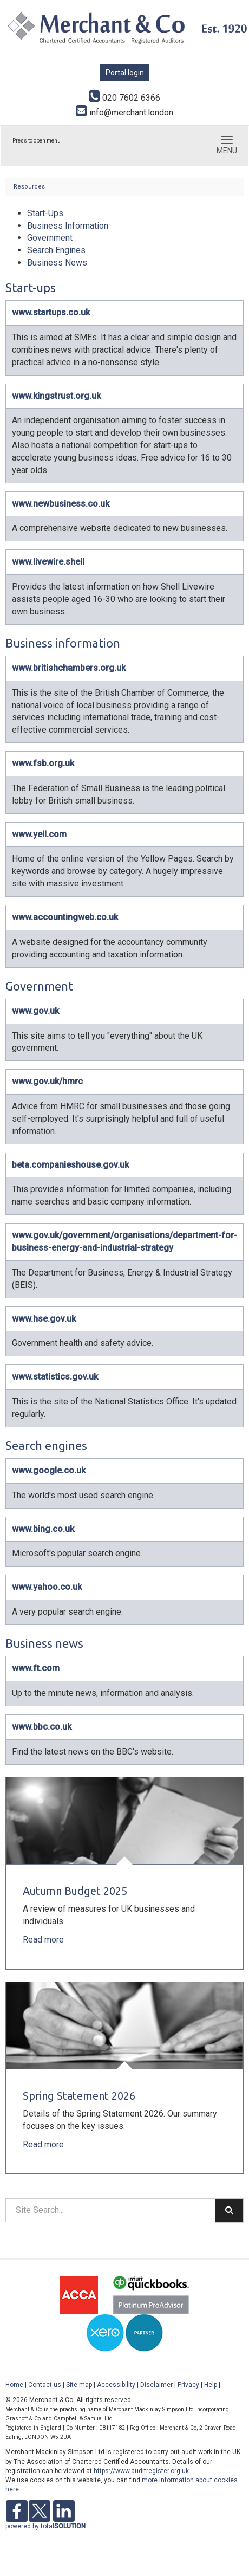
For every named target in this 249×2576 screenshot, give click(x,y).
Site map (79, 2385)
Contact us (44, 2385)
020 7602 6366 (124, 98)
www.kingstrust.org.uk (56, 396)
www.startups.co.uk (51, 312)
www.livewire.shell (48, 561)
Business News (57, 262)
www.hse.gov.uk (44, 1318)
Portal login (125, 72)
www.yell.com (39, 834)
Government (50, 237)
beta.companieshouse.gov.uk (70, 1165)
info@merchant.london (124, 112)
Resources (29, 186)
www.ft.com (36, 1668)
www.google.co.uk (49, 1470)
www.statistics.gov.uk (55, 1376)
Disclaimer (156, 2385)
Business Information (67, 226)
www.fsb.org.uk (43, 763)
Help (210, 2385)
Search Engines (56, 250)
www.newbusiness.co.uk (60, 504)
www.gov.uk (35, 1011)
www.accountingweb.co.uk (65, 917)
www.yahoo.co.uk (47, 1587)
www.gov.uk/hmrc (47, 1081)
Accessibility (116, 2385)
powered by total (45, 2526)
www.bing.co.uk (43, 1529)
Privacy (188, 2385)
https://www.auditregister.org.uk (141, 2471)
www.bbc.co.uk (41, 1726)
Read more (44, 1939)
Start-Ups (45, 213)
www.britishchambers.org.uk (69, 668)
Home (14, 2385)
